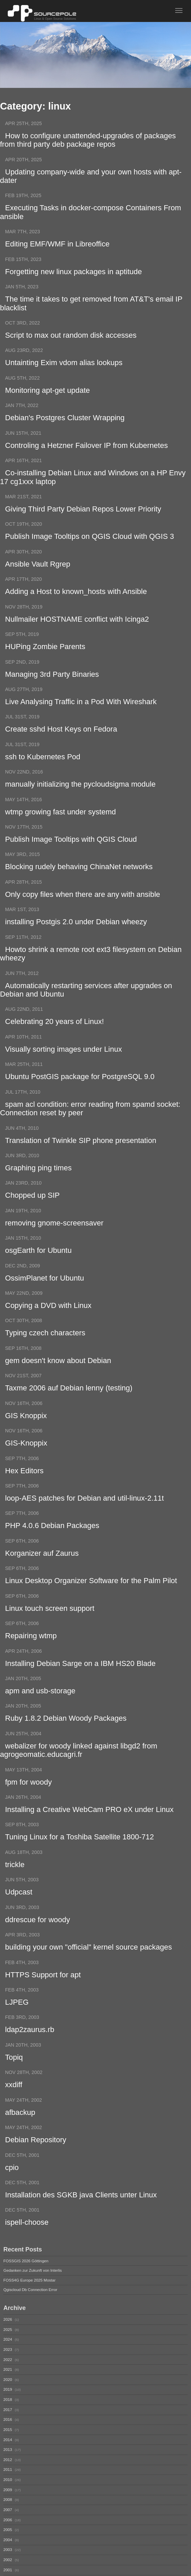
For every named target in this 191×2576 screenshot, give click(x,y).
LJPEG (17, 2026)
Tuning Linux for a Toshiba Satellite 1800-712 (79, 1859)
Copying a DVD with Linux (48, 1321)
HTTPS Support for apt (43, 1998)
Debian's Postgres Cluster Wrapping (65, 422)
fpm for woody (28, 1803)
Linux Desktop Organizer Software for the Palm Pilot (91, 1599)
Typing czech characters (45, 1349)
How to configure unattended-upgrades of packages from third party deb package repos (88, 140)
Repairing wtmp (31, 1655)
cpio (12, 2193)
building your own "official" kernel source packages (88, 1970)
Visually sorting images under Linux (63, 1061)
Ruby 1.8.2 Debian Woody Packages (65, 1739)
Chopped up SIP (32, 1210)
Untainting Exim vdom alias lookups (63, 366)
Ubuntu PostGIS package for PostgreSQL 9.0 (79, 1089)
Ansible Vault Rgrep (37, 570)
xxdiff (13, 2110)
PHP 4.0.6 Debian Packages (52, 1544)
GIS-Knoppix (26, 1460)
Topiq (14, 2082)
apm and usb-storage (40, 1711)
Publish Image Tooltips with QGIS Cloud (71, 848)
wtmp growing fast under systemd (60, 821)
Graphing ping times (38, 1182)
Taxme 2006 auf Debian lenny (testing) (69, 1405)
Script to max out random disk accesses (71, 338)
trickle (14, 1887)
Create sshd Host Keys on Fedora (61, 737)
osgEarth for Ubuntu (38, 1265)
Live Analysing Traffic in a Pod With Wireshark (81, 709)
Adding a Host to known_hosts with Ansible (76, 598)
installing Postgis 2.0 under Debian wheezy (76, 932)
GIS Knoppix (26, 1432)
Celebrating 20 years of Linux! (54, 1033)
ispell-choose (26, 2249)
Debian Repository (35, 2166)
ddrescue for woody (37, 1943)
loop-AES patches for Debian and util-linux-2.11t (84, 1516)
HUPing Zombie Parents (45, 653)
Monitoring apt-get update (47, 394)
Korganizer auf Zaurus (42, 1572)
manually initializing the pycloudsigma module (80, 793)
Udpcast (18, 1915)
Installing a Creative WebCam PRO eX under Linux (89, 1831)
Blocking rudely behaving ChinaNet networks (79, 877)
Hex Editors (24, 1488)
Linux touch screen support (49, 1627)
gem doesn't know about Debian (58, 1377)
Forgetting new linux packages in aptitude (73, 274)
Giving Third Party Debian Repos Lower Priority (83, 514)
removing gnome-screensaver (54, 1237)
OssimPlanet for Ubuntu (44, 1293)
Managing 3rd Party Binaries (52, 681)
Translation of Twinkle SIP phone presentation (80, 1154)
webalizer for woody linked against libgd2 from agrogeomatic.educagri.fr (78, 1771)
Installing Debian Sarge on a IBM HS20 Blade (80, 1683)
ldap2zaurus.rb (29, 2054)
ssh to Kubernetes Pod (42, 765)
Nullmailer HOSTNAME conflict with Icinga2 (77, 626)
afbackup (20, 2137)
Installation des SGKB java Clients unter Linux (81, 2221)
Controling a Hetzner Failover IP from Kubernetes (86, 450)
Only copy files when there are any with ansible (82, 904)
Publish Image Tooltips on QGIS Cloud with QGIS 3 (89, 542)
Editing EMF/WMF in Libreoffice (57, 246)
